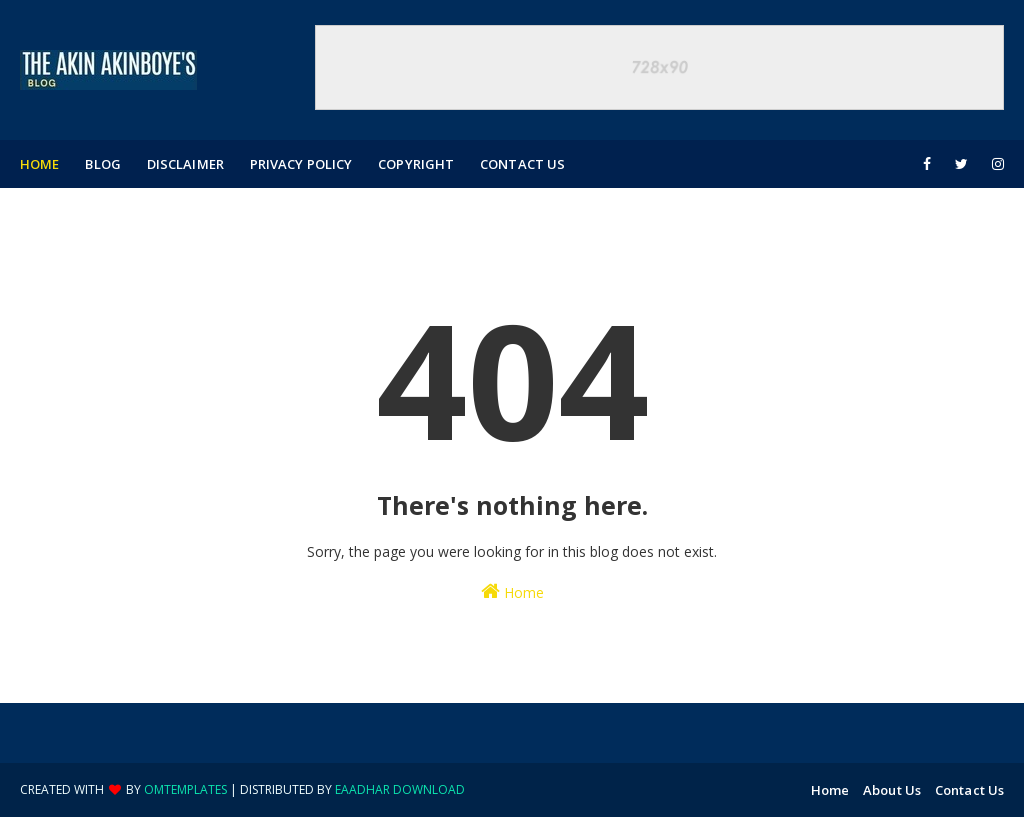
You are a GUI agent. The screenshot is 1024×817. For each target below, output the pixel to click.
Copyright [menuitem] (416, 164)
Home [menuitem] (39, 164)
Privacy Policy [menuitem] (301, 164)
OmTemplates (185, 789)
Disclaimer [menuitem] (185, 164)
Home (512, 591)
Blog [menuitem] (102, 164)
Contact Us (969, 790)
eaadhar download (400, 789)
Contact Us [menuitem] (522, 164)
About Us (892, 790)
